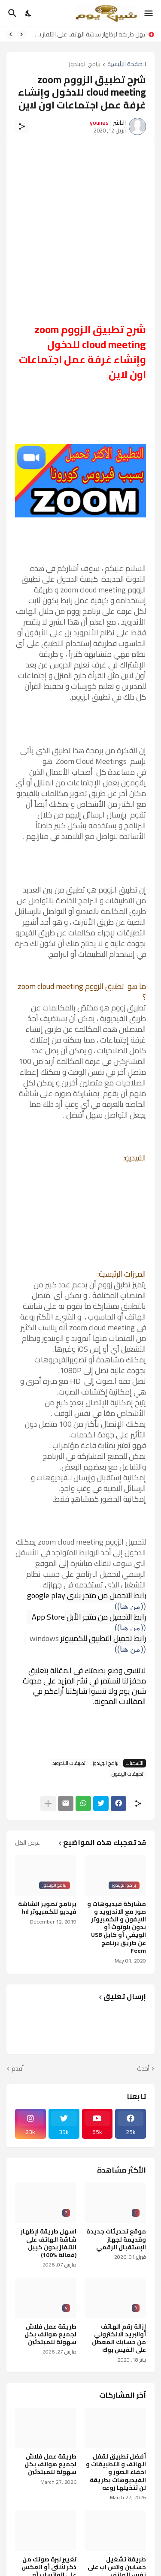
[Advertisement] (80, 233)
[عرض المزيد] (48, 1803)
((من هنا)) (130, 1648)
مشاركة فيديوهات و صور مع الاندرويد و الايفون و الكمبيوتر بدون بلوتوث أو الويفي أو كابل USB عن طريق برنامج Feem (116, 1927)
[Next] (10, 34)
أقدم (18, 2069)
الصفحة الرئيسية (126, 64)
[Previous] (21, 34)
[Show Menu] (149, 13)
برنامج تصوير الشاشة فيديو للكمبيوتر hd (47, 1907)
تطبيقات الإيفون (127, 1774)
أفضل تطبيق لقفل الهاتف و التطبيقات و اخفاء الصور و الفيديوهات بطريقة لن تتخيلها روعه (116, 2472)
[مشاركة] (22, 126)
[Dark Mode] (29, 13)
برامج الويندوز (84, 64)
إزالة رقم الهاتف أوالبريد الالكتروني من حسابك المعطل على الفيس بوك (119, 2338)
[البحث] (11, 13)
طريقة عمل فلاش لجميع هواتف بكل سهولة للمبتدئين (50, 2334)
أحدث (143, 2069)
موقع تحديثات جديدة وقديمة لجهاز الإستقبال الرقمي (116, 2239)
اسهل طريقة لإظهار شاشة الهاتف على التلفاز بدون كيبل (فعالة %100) (88, 34)
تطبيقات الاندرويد (68, 1763)
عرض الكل (27, 1843)
